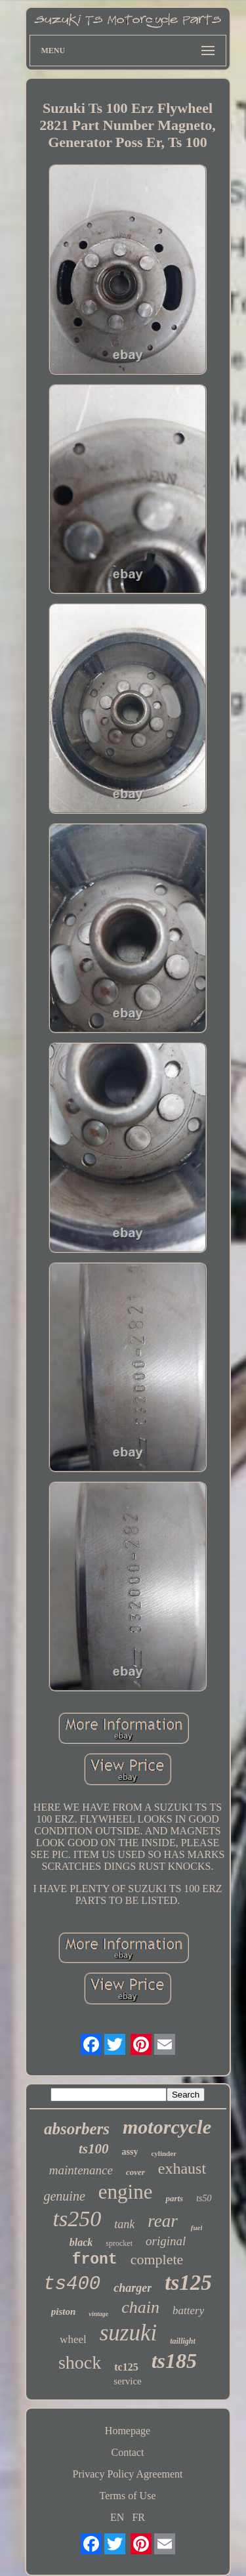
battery (188, 2310)
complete (157, 2259)
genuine (64, 2196)
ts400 (71, 2284)
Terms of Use (128, 2495)
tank (124, 2224)
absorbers (77, 2129)
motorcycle (167, 2127)
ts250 (77, 2218)
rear (163, 2221)
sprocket (119, 2243)
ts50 (203, 2198)
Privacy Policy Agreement (128, 2474)
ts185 (174, 2361)
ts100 (94, 2149)
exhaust (182, 2168)
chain (140, 2307)
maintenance (81, 2170)
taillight (182, 2341)
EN (117, 2517)
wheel (73, 2339)
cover (135, 2172)
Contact (128, 2452)
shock (79, 2362)
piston (63, 2311)
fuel (197, 2227)
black (81, 2242)
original (166, 2241)
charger (132, 2287)
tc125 (126, 2367)
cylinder (163, 2153)
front (94, 2259)
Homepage (127, 2430)
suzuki (128, 2333)
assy (130, 2152)
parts (174, 2198)
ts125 (188, 2282)
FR (138, 2517)
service (127, 2381)
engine (125, 2191)
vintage (98, 2313)
